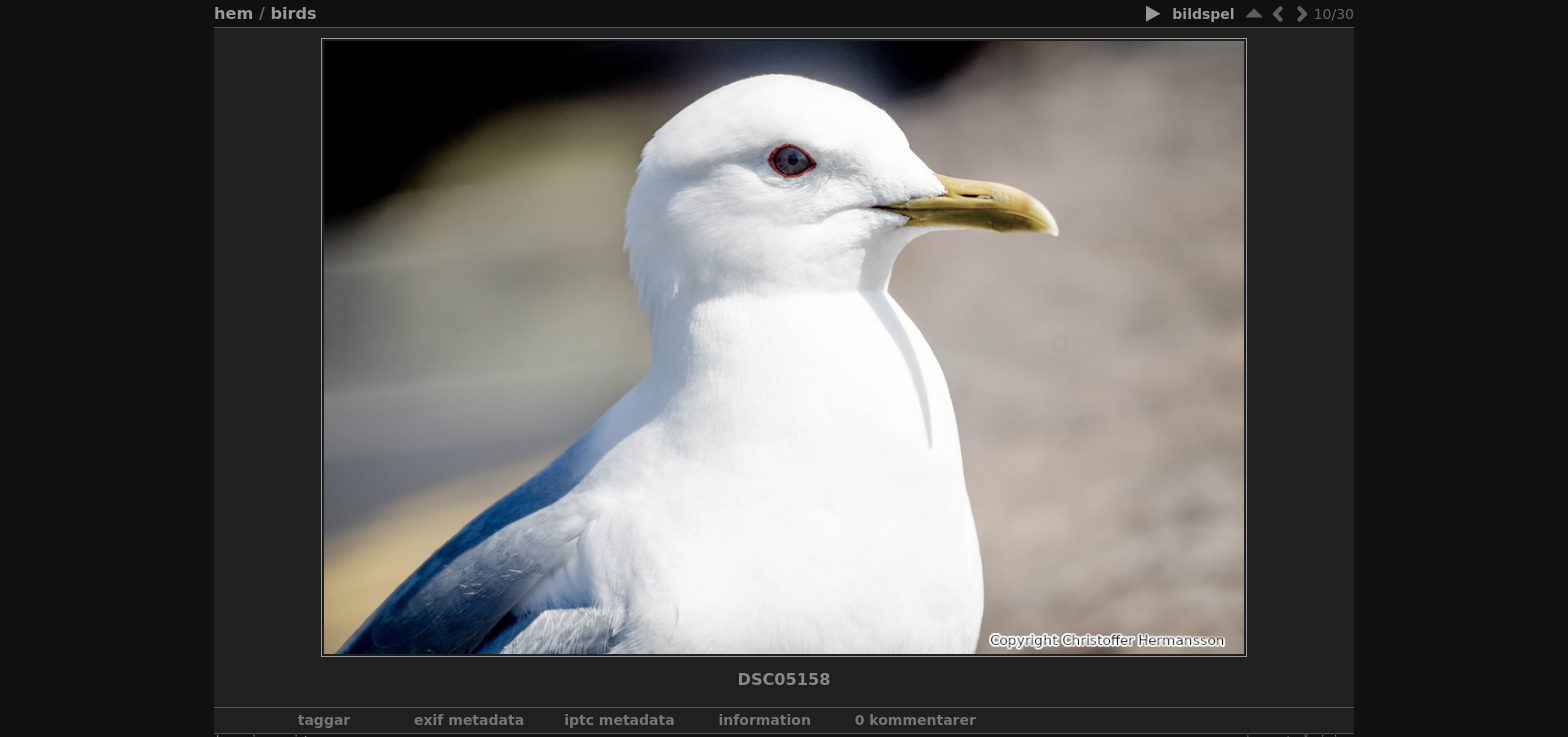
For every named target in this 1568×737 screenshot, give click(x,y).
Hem (233, 13)
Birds (293, 13)
